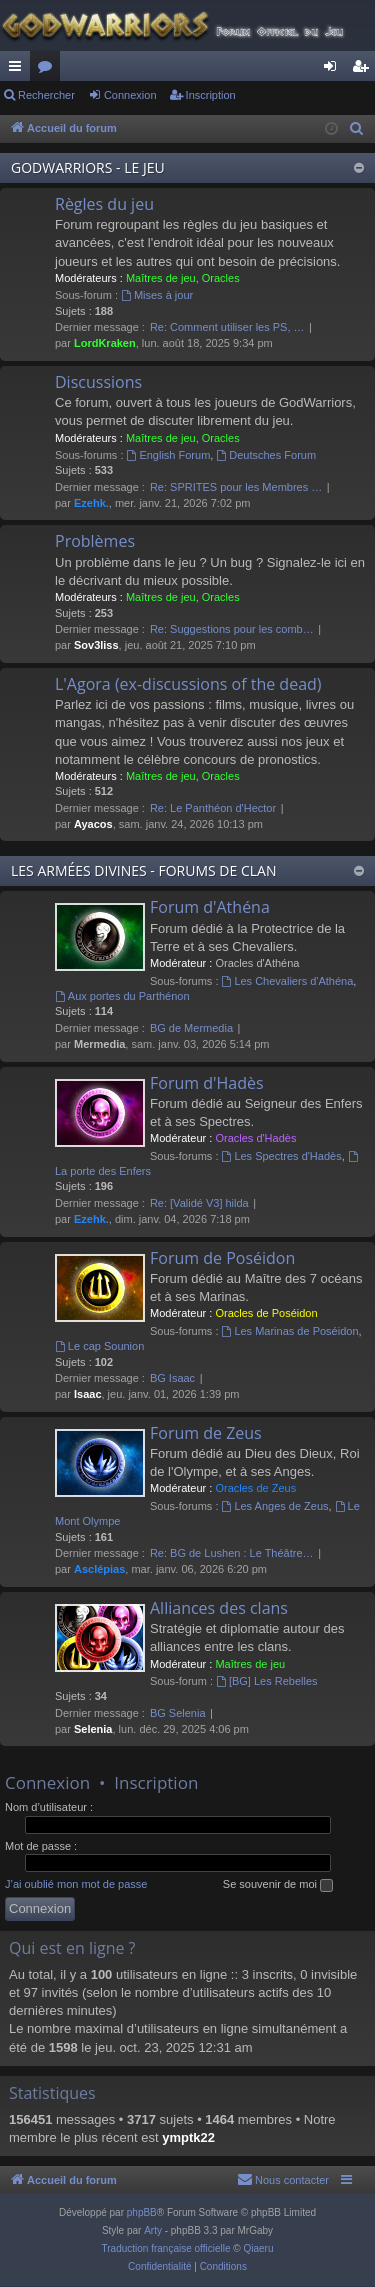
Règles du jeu (104, 204)
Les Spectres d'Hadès (282, 1156)
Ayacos (93, 824)
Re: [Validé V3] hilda (199, 1203)
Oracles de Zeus (255, 1488)
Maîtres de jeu (161, 278)
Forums (49, 70)
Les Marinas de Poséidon (290, 1331)
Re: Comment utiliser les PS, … (227, 327)
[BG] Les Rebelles (267, 1681)
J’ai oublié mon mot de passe (76, 1884)
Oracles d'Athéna (257, 963)
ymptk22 (188, 2137)
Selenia (93, 1729)
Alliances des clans (219, 1608)
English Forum (169, 455)
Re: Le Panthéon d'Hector (213, 808)
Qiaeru (258, 2248)
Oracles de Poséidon (266, 1313)
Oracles (221, 278)
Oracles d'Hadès (255, 1138)
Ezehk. (91, 503)
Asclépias (99, 1569)
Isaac (88, 1394)
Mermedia (99, 1044)
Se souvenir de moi (278, 1885)
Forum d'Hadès (207, 1083)
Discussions (98, 382)
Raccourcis (19, 70)
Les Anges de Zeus (275, 1506)
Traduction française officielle (166, 2248)
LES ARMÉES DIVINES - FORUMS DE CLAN (143, 870)
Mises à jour (157, 295)
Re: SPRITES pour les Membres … (236, 487)
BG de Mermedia (191, 1028)
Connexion (130, 95)
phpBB (142, 2212)
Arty (153, 2230)
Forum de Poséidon (222, 1258)
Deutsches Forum (266, 455)
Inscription (211, 95)
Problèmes (95, 541)
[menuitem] (357, 129)
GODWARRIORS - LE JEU (88, 167)
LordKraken (105, 343)
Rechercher (46, 95)
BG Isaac (172, 1378)
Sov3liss (96, 645)
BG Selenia (178, 1713)
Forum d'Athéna (210, 907)
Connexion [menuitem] (334, 70)
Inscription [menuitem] (364, 70)
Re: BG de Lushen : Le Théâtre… (232, 1553)
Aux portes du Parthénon (122, 996)
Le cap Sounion (99, 1346)
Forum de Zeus (206, 1433)
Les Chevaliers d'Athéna (288, 981)
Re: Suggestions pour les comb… (232, 629)
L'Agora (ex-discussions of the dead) (188, 684)
